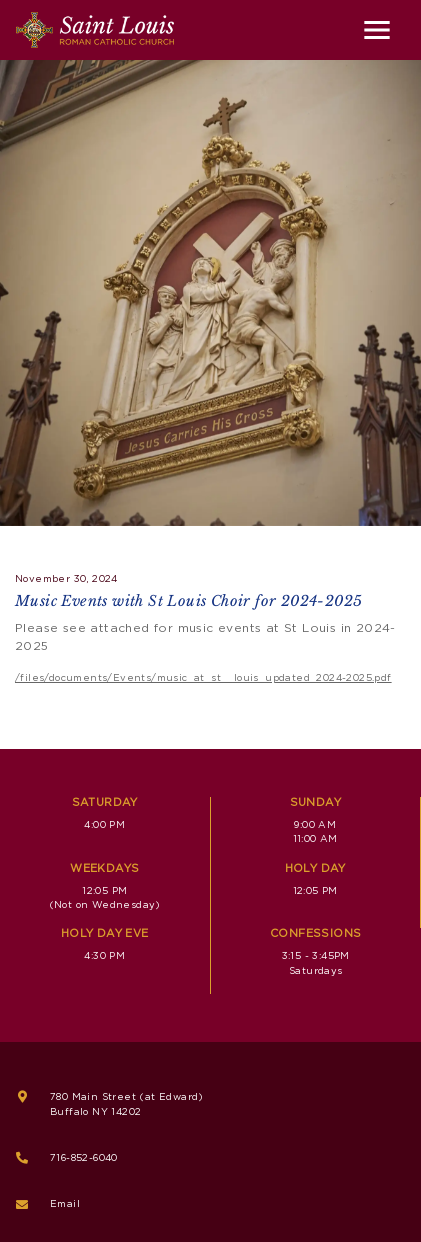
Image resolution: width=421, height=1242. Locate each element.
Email (65, 1204)
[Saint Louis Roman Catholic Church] (95, 30)
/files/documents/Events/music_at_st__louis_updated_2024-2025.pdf (203, 678)
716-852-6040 (84, 1158)
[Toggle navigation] (377, 30)
